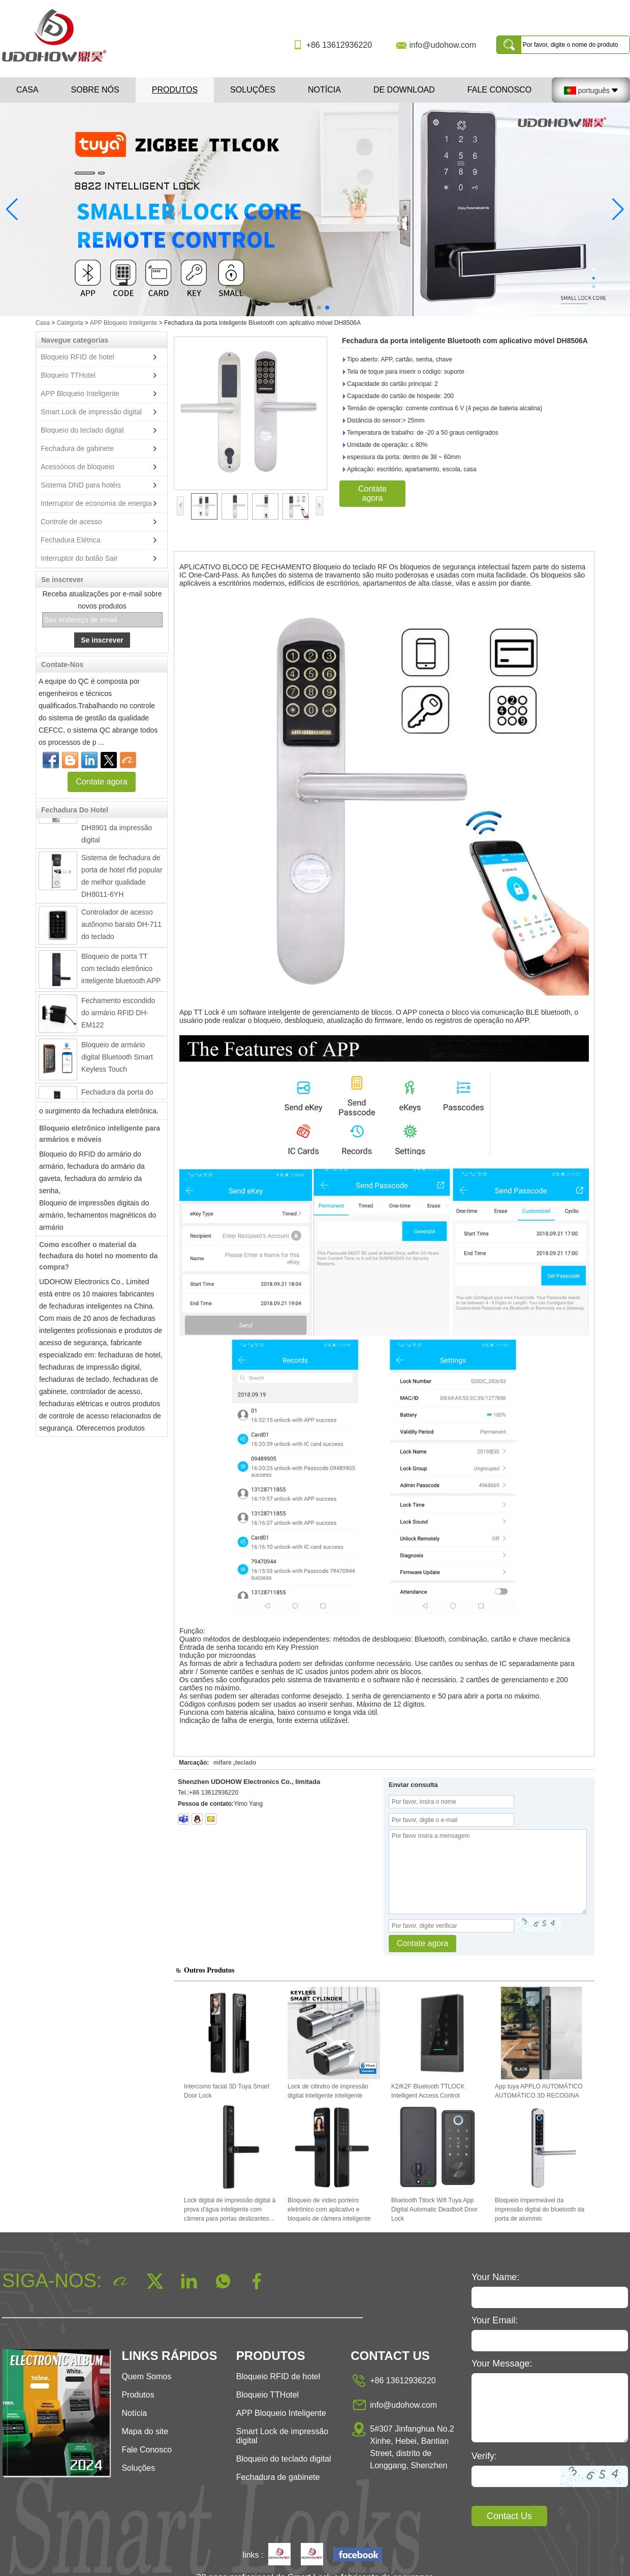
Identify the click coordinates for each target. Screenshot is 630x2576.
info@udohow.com (442, 45)
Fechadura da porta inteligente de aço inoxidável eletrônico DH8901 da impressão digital (116, 819)
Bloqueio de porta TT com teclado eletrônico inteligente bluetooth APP (121, 972)
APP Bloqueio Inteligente (124, 322)
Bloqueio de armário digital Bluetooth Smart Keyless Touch (117, 1060)
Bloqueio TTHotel (68, 375)
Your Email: (494, 2320)
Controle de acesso (71, 522)
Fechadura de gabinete (77, 448)
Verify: (484, 2456)
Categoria (70, 322)
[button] (303, 308)
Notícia (324, 89)
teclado (245, 1762)
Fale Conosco (499, 89)
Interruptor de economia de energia (96, 503)
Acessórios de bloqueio (77, 467)
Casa (27, 89)
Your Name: (495, 2277)
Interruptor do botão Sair (79, 558)
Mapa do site (144, 2431)
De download (404, 89)
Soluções (252, 89)
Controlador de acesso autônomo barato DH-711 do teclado (121, 928)
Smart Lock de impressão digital (91, 412)
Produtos (175, 89)
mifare (222, 1762)
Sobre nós (95, 89)
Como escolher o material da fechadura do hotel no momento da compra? (98, 1259)
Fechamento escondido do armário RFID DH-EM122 (118, 1016)
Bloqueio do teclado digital (82, 430)
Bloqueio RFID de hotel (77, 357)
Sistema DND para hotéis (81, 485)
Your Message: (501, 2363)
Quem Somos (146, 2376)
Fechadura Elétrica (71, 540)
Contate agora (101, 781)
